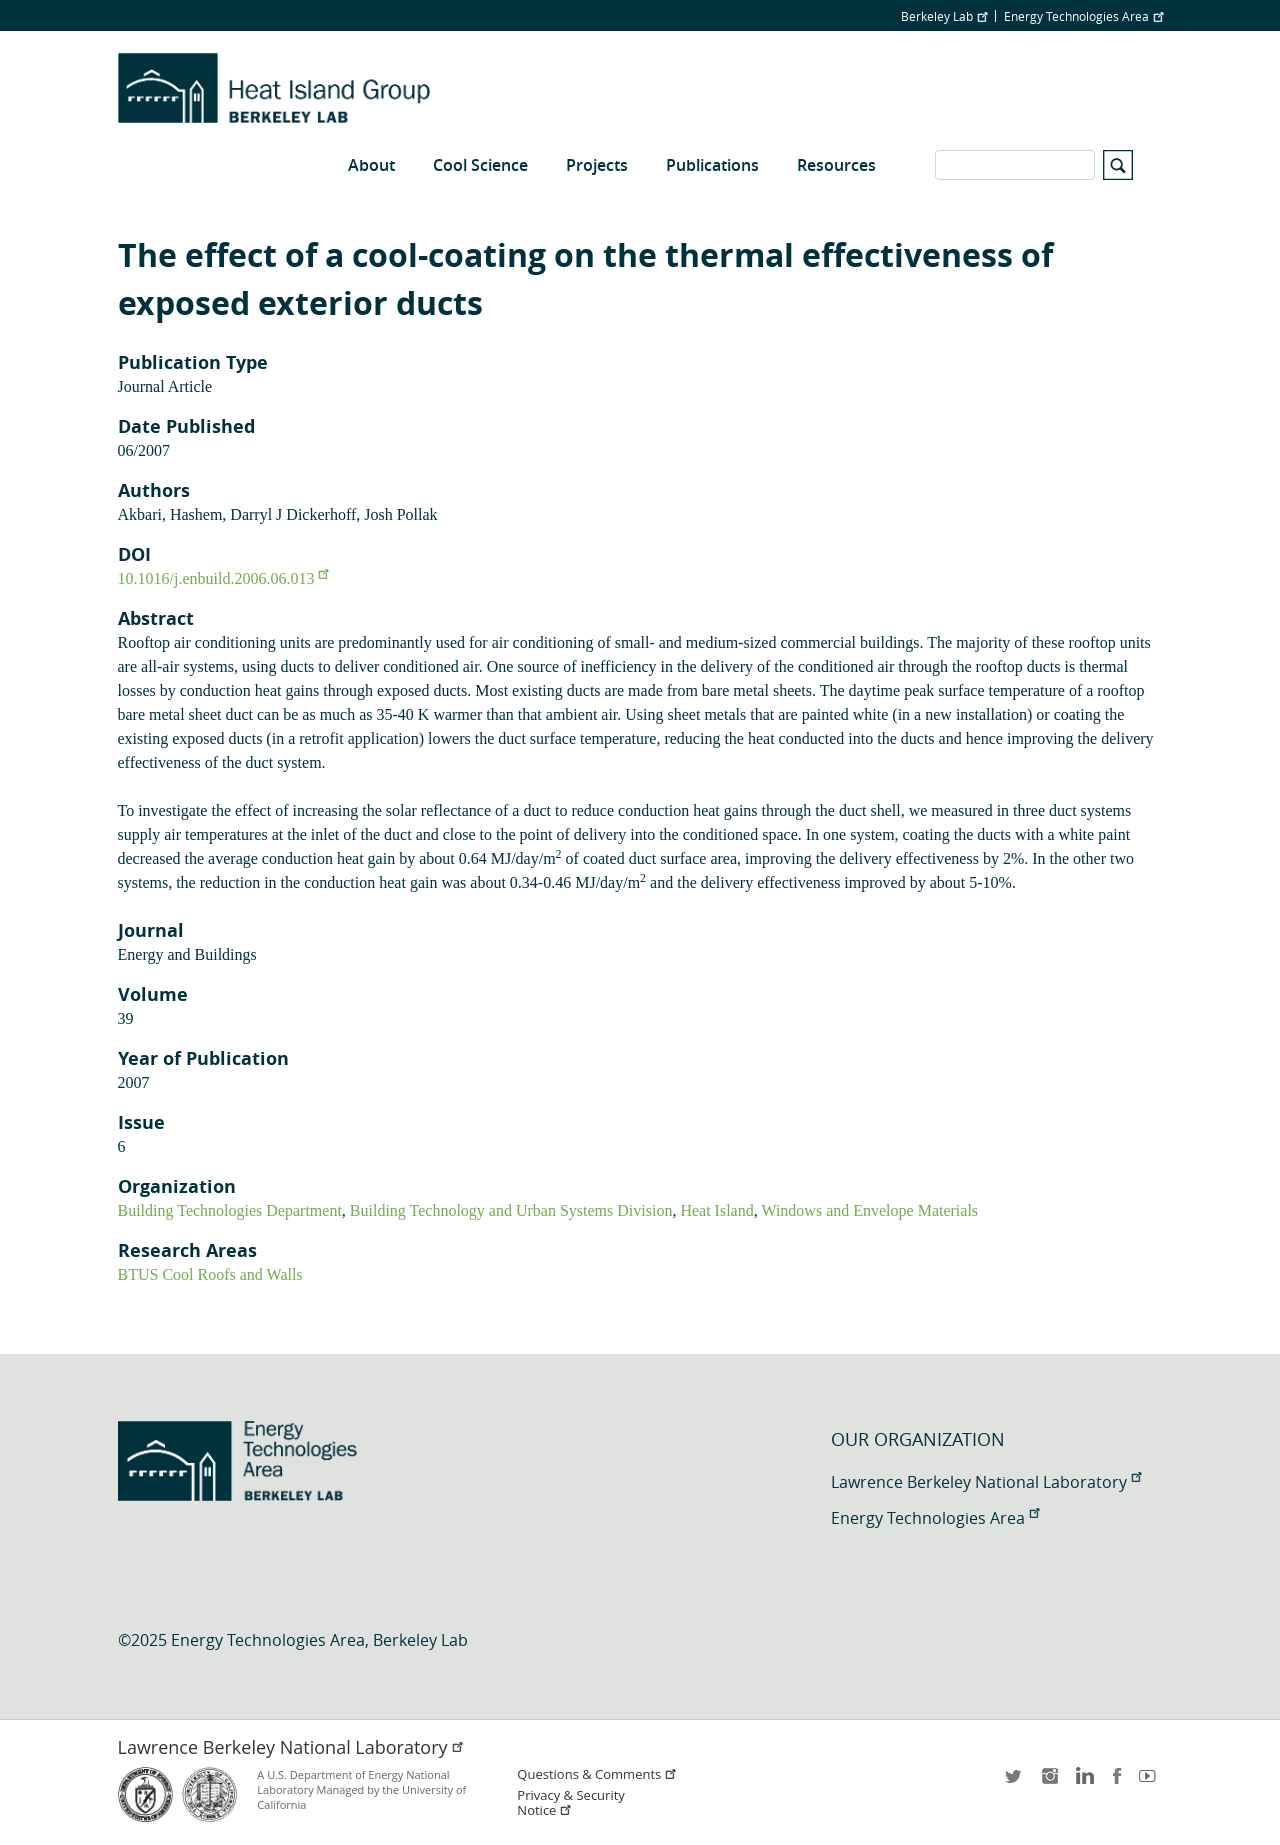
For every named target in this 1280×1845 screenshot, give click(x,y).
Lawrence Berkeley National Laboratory (986, 1482)
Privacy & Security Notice (570, 1803)
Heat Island (716, 1210)
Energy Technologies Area (1083, 16)
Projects (597, 165)
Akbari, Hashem (170, 514)
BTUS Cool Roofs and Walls (210, 1274)
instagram (1049, 1782)
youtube (1151, 1782)
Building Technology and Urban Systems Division (511, 1210)
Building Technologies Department (230, 1210)
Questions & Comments (597, 1774)
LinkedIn (1083, 1782)
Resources (836, 165)
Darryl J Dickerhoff (293, 514)
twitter (1015, 1782)
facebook (1117, 1782)
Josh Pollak (400, 514)
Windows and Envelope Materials (869, 1210)
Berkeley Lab (944, 16)
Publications (712, 165)
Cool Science (480, 165)
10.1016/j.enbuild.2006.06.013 (223, 578)
